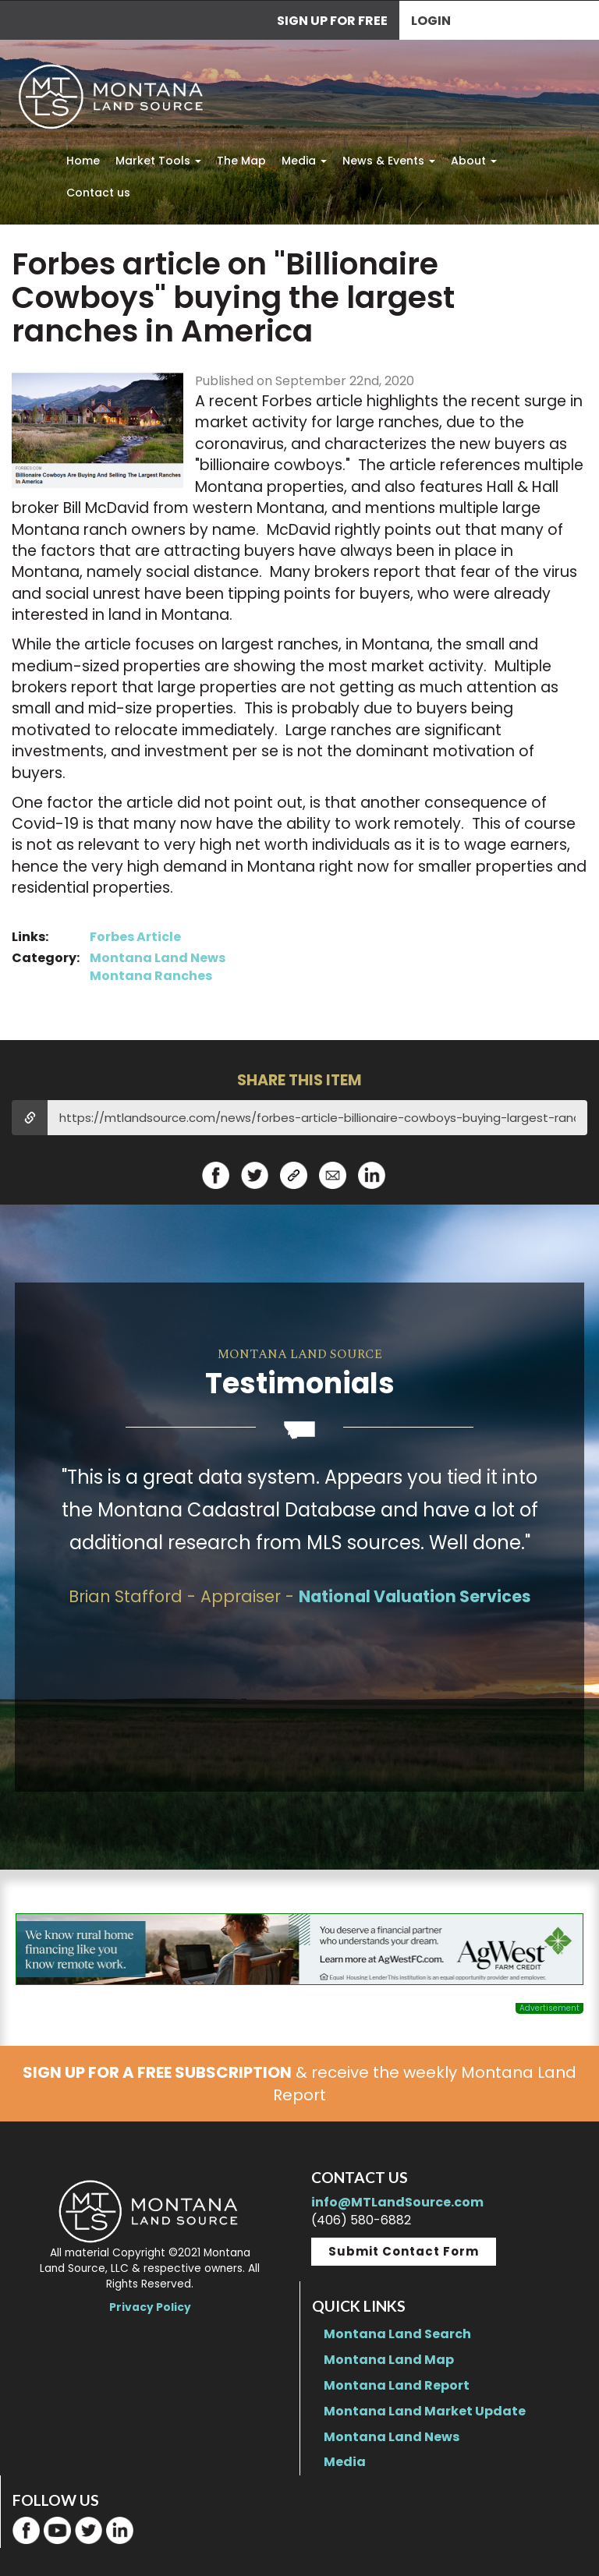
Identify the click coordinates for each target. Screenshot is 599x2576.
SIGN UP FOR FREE (332, 21)
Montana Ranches (151, 976)
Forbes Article (135, 937)
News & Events (388, 160)
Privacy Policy (150, 2307)
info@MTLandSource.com (397, 2202)
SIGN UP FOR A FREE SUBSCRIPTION (157, 2072)
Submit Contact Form (403, 2251)
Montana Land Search (397, 2334)
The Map (241, 160)
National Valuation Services (415, 1596)
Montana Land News (157, 958)
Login (431, 21)
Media (304, 160)
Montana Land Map (389, 2360)
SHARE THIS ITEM (299, 1080)
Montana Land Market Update (425, 2411)
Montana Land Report (397, 2385)
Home (83, 160)
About (474, 160)
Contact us (98, 192)
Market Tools (158, 160)
